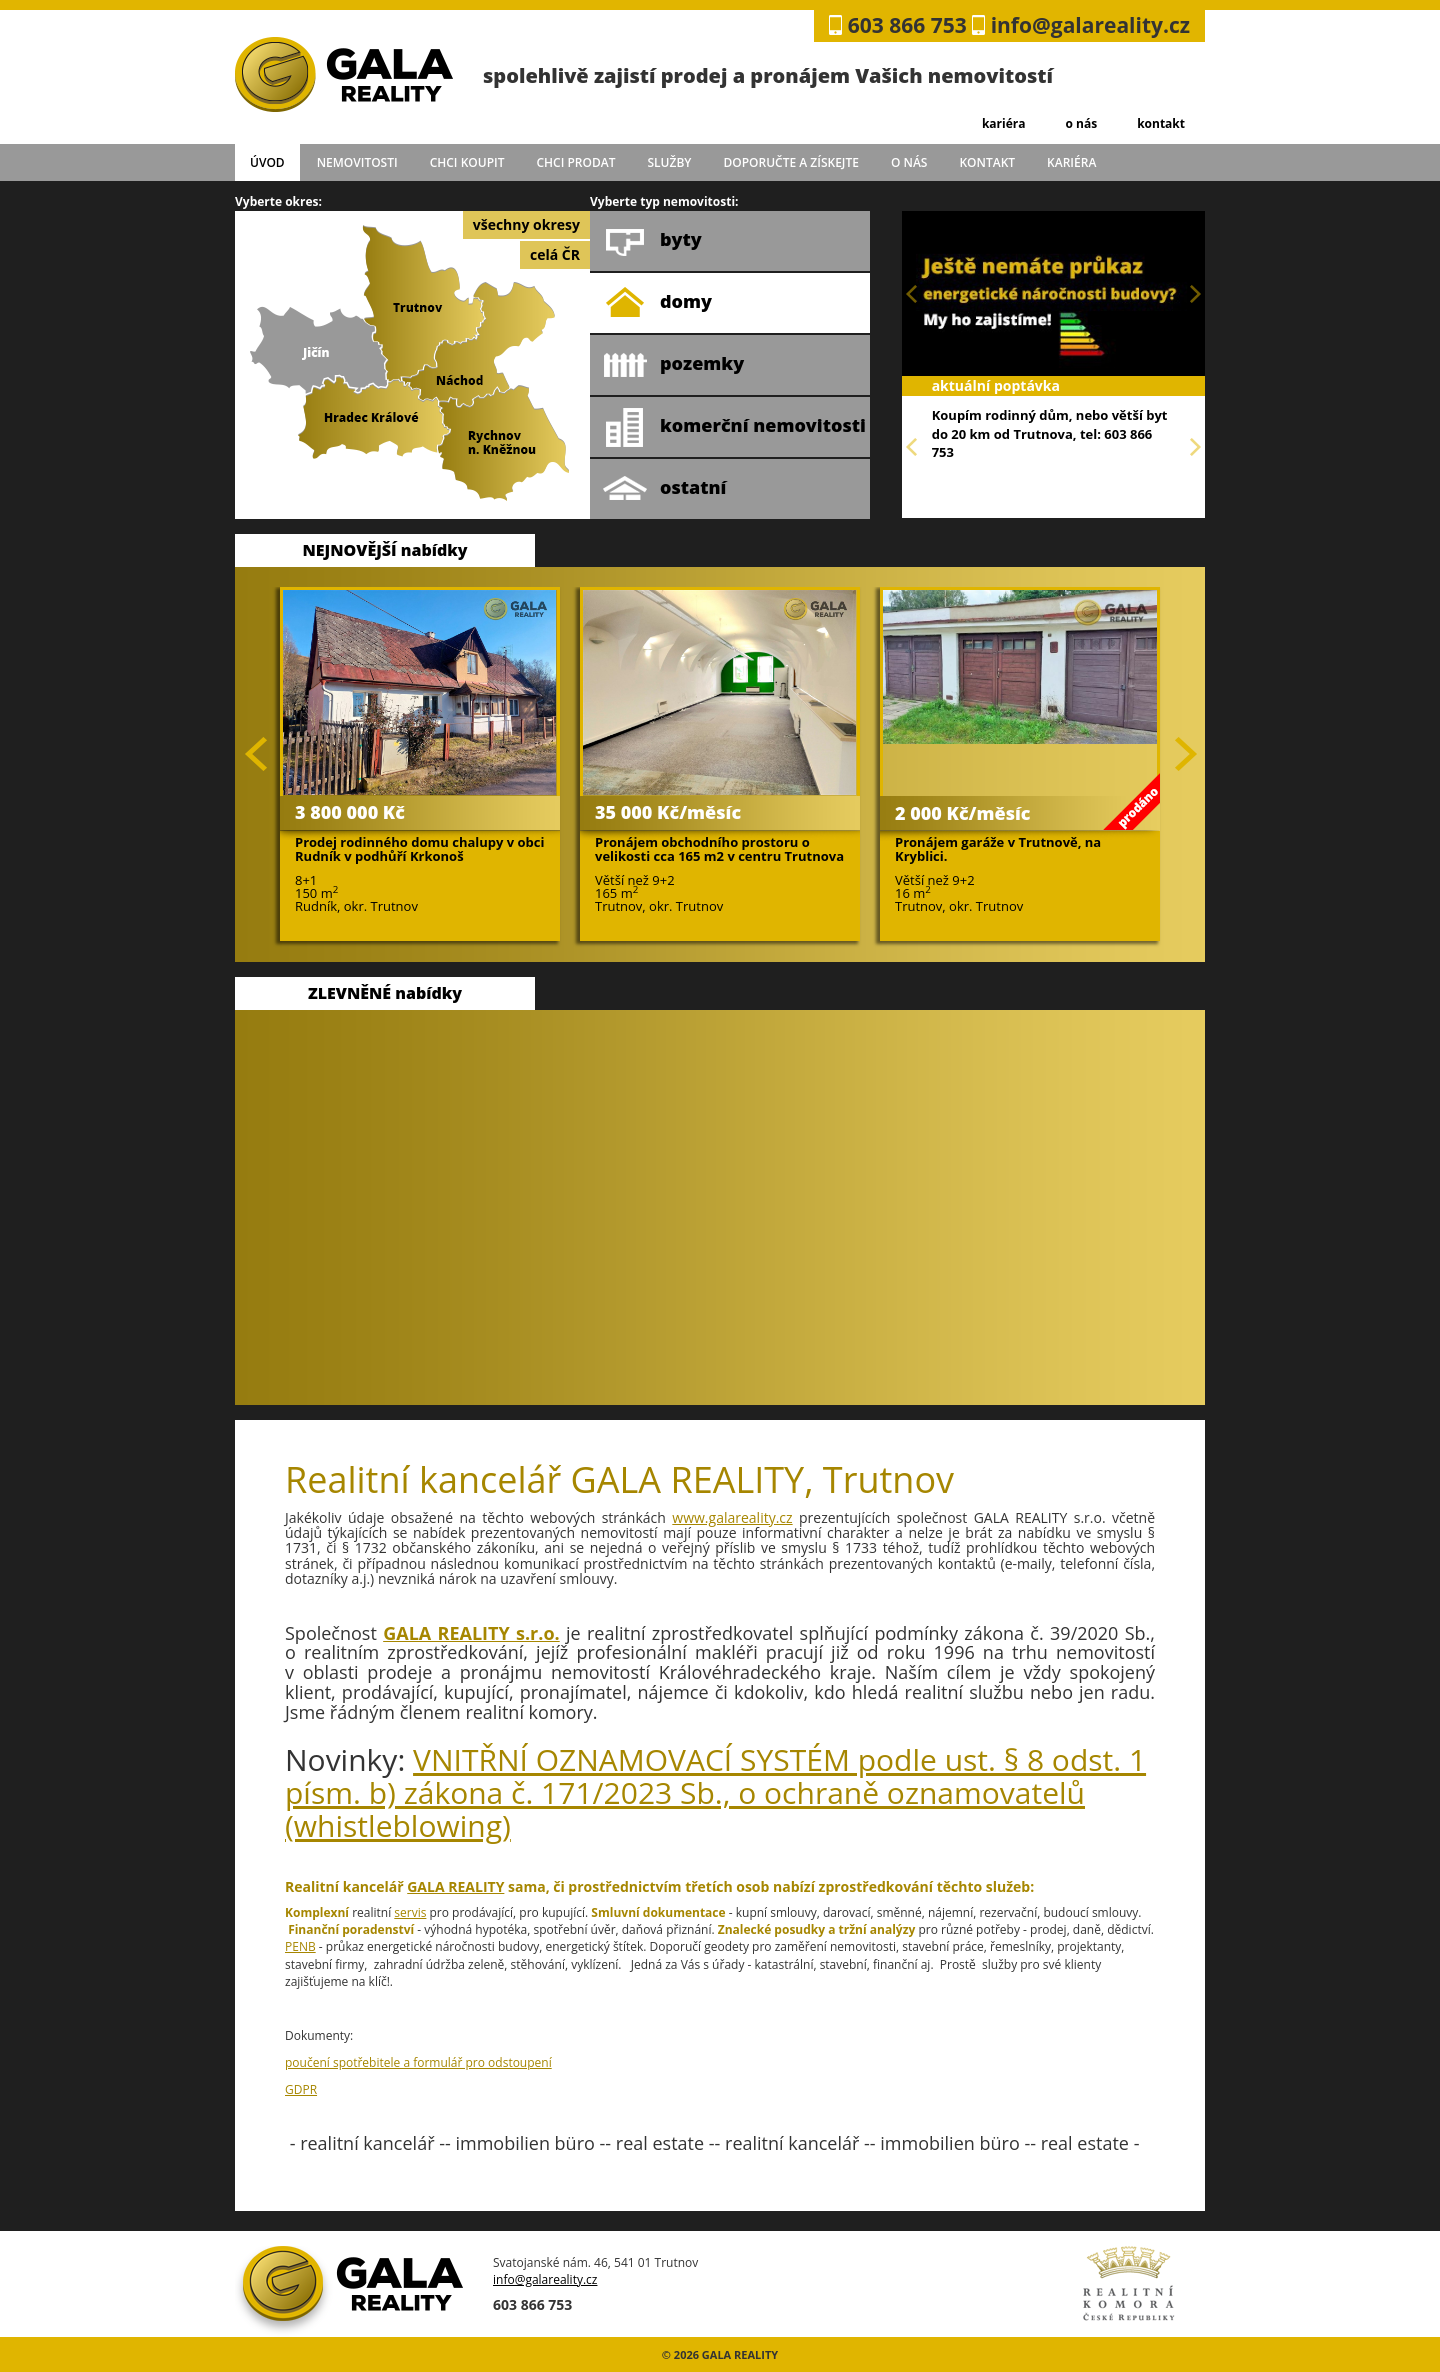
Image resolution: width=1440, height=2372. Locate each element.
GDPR (301, 2089)
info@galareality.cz (1090, 25)
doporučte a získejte (791, 162)
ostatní (664, 489)
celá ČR (555, 254)
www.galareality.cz (732, 1517)
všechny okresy (526, 224)
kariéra (1004, 123)
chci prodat (575, 162)
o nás (1081, 123)
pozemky (673, 365)
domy (657, 303)
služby (670, 162)
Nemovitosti (357, 162)
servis (410, 1912)
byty (652, 241)
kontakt (1161, 123)
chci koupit (467, 162)
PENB (300, 1946)
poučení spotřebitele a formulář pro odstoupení (418, 2062)
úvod (267, 162)
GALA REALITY (455, 1886)
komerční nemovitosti (734, 427)
